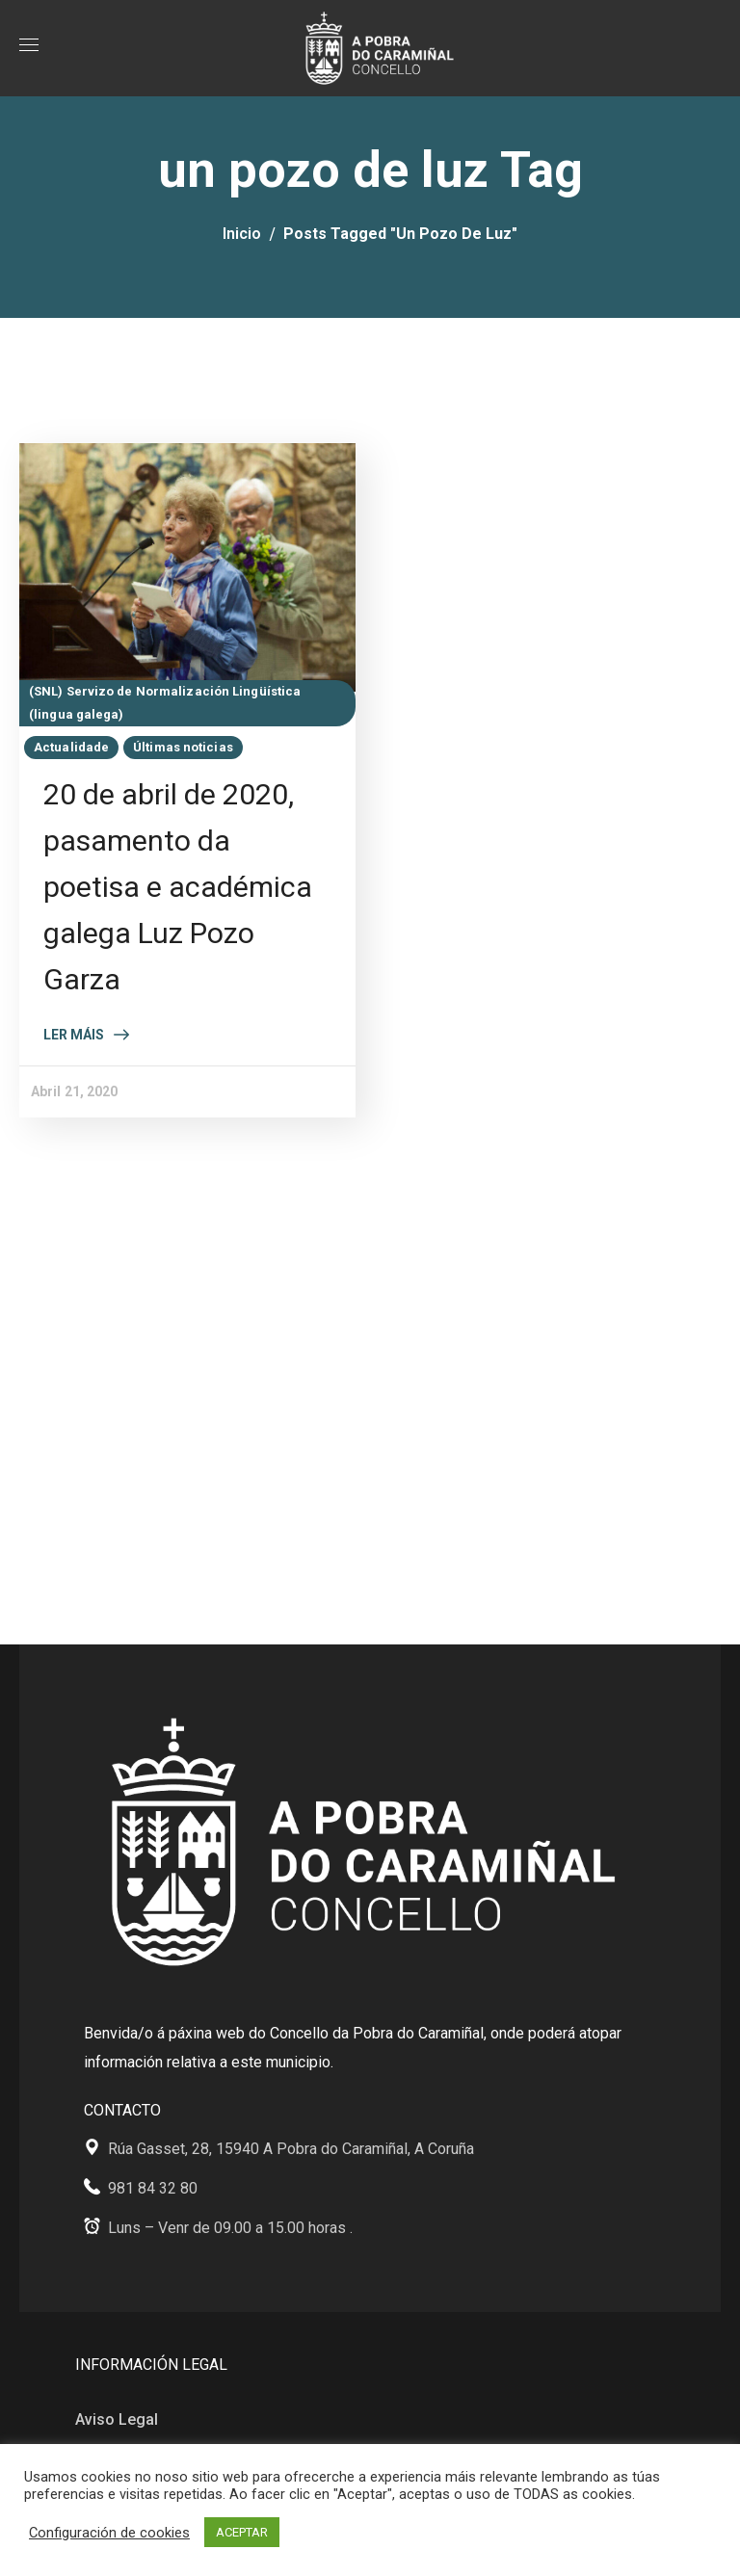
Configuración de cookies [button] (109, 2532)
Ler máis (73, 1034)
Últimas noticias (183, 747)
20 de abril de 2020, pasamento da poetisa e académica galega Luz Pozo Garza (177, 886)
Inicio (242, 233)
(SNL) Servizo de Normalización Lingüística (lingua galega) (165, 703)
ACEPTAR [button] (242, 2532)
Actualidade (71, 747)
